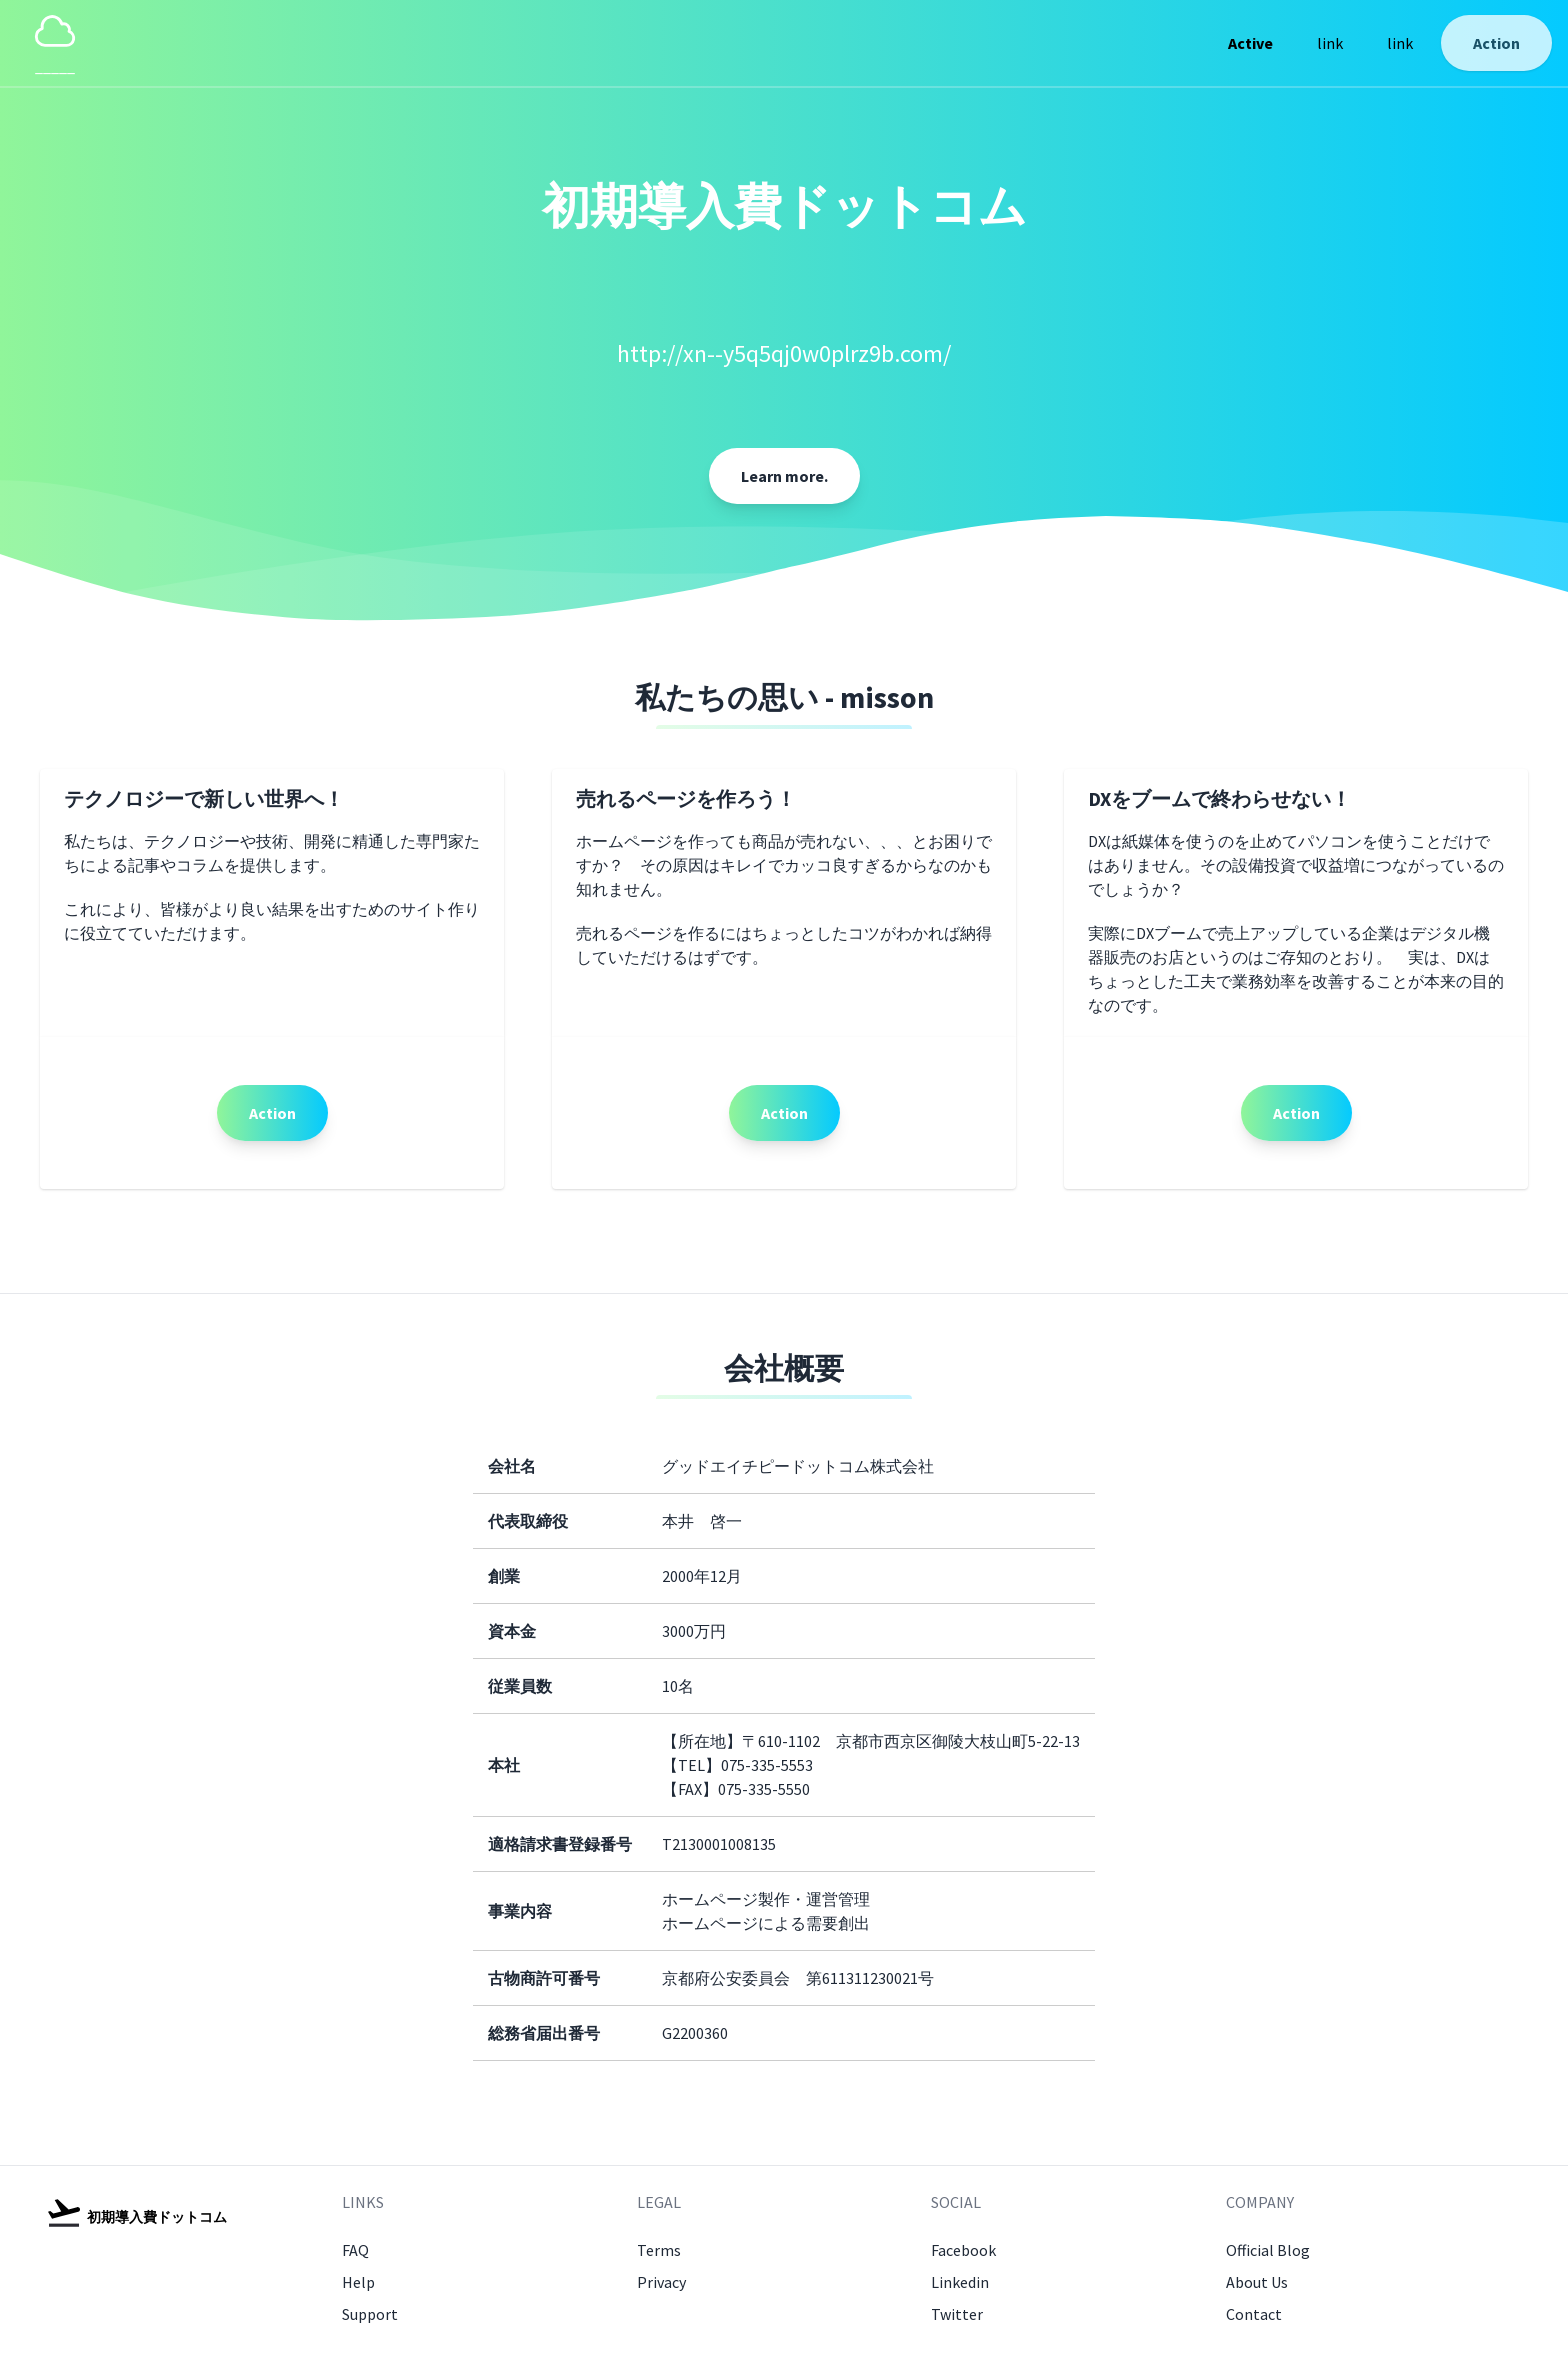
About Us (1257, 2282)
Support (370, 2314)
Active (1250, 43)
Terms (659, 2250)
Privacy (661, 2282)
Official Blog (1268, 2250)
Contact (1254, 2314)
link (1330, 43)
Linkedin (960, 2282)
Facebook (963, 2250)
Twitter (957, 2314)
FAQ (355, 2250)
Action (1496, 43)
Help (358, 2282)
